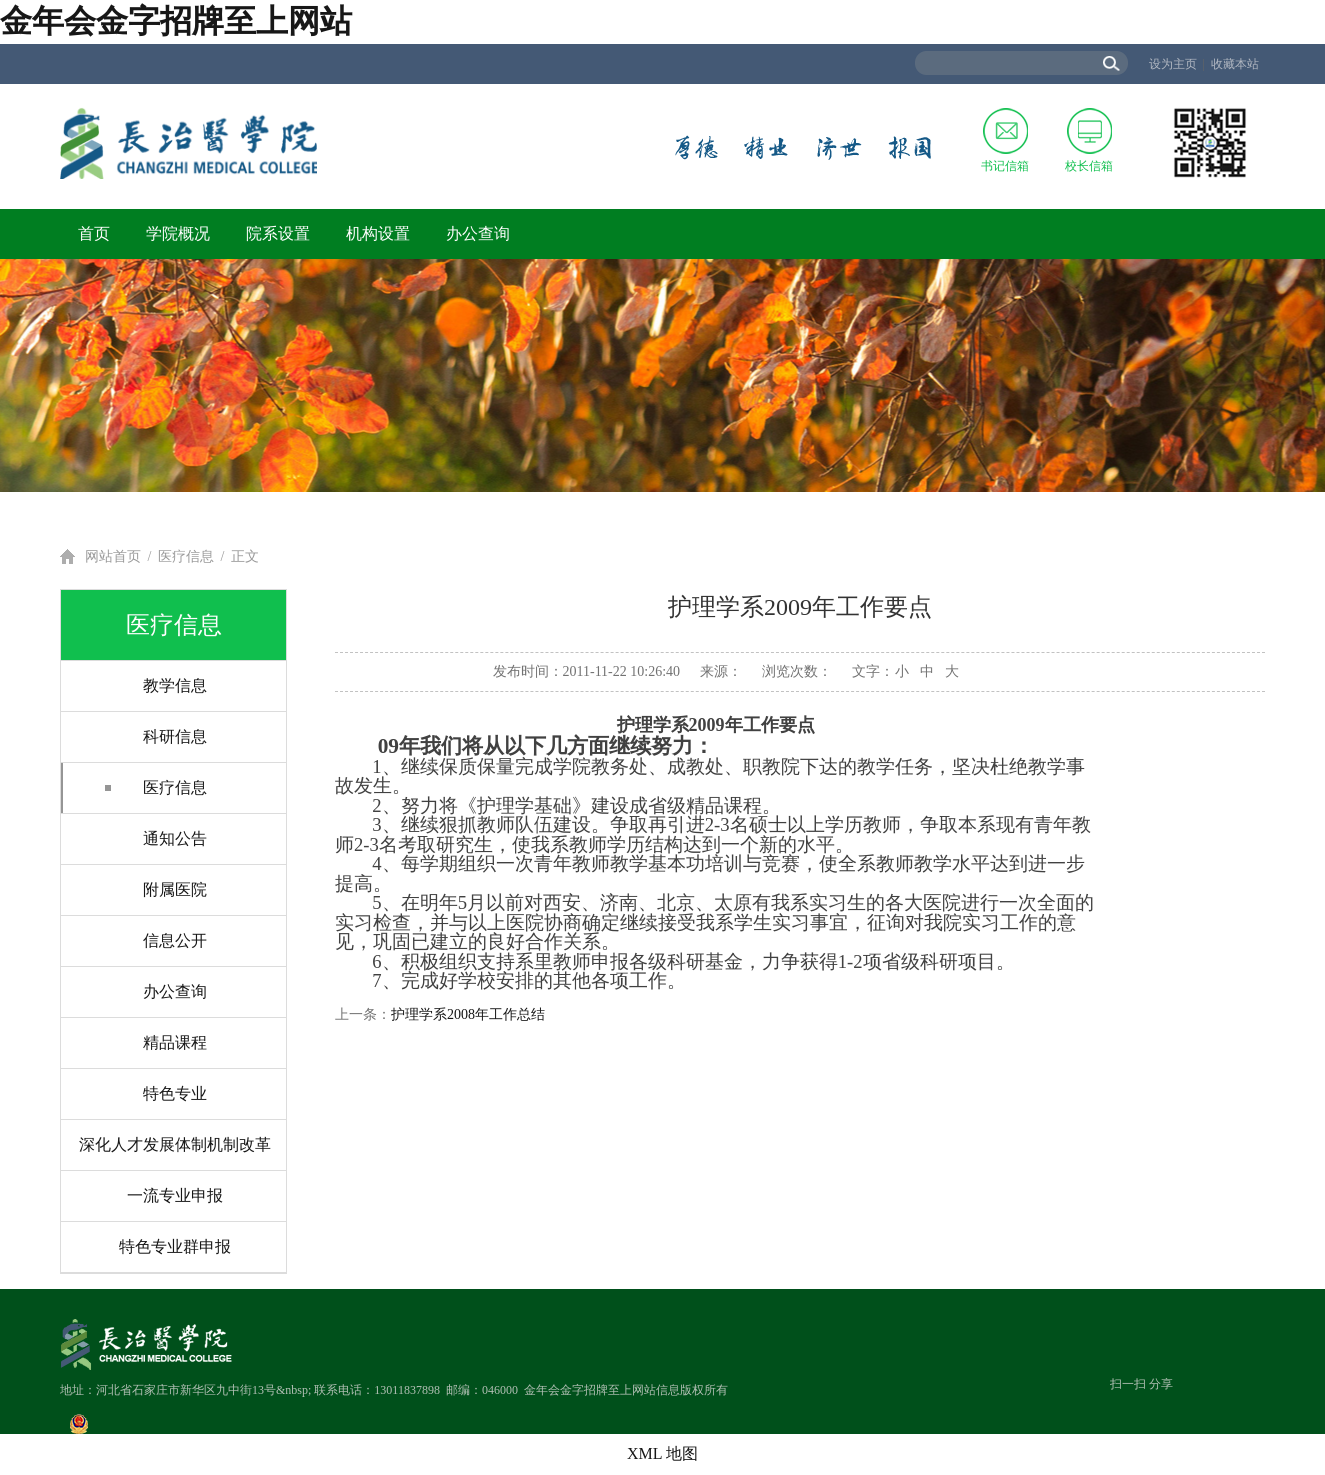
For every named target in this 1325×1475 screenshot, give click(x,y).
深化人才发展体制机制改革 (175, 1144)
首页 (94, 233)
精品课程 (175, 1042)
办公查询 (478, 233)
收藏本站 (1235, 64)
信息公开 (175, 940)
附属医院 (175, 889)
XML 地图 (662, 1453)
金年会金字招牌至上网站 (176, 21)
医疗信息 (186, 556)
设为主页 (1173, 64)
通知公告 (175, 838)
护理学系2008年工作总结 (468, 1014)
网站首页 (113, 556)
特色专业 (175, 1093)
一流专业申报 (175, 1195)
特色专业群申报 (175, 1246)
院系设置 (278, 233)
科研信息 (175, 736)
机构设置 (378, 233)
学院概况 (178, 233)
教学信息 (175, 685)
